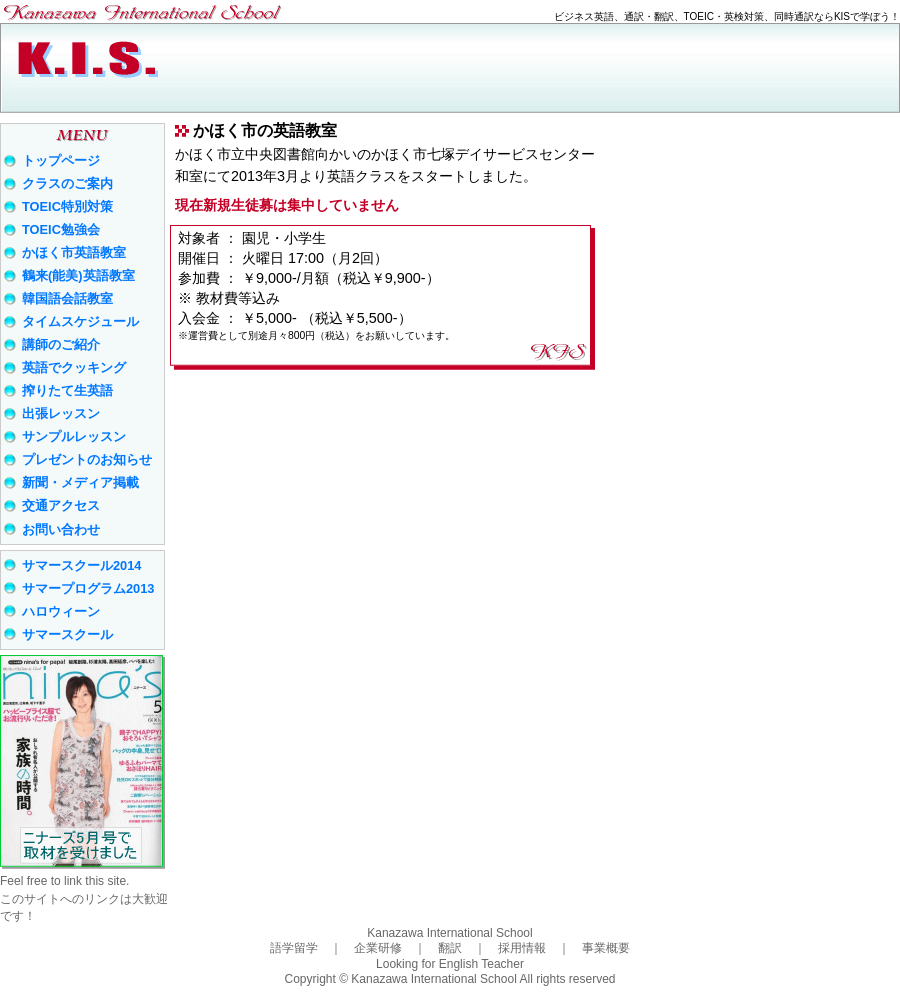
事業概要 (606, 948)
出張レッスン (61, 413)
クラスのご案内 (67, 183)
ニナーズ (82, 762)
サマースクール (67, 634)
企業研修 (378, 948)
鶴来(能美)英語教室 (78, 275)
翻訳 (450, 948)
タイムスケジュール (80, 321)
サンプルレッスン (74, 436)
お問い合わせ (61, 529)
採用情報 (522, 948)
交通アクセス (61, 505)
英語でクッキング (74, 367)
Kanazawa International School (449, 933)
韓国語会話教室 (67, 298)
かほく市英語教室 (74, 252)
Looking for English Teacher (450, 964)
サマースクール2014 (81, 565)
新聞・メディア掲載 (80, 482)
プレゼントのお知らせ (87, 459)
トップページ (61, 160)
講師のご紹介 (61, 344)
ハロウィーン (61, 611)
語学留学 (294, 948)
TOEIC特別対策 (67, 206)
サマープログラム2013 (88, 588)
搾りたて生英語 (67, 390)
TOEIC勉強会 (61, 229)
